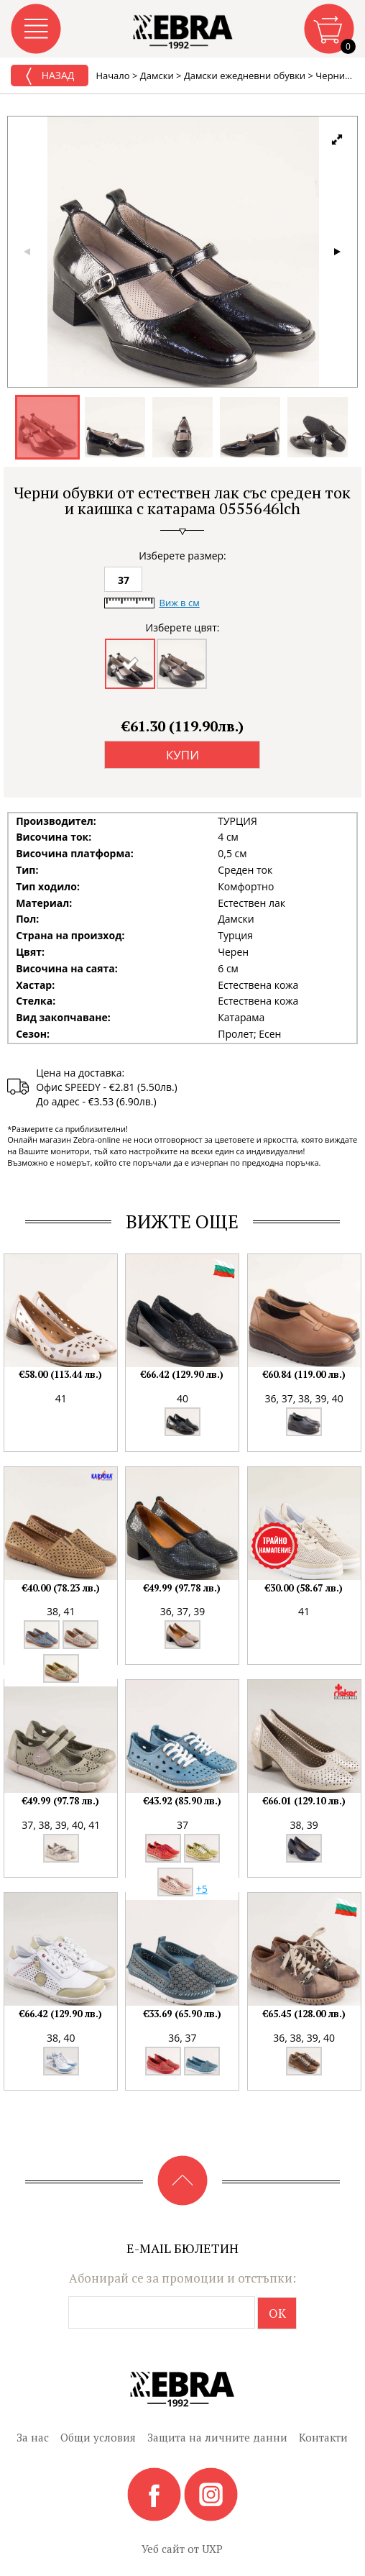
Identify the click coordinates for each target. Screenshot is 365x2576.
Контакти (323, 2437)
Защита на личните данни (217, 2437)
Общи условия (98, 2437)
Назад (49, 76)
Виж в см (179, 602)
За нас (33, 2437)
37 (123, 580)
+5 (202, 1889)
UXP (212, 2548)
